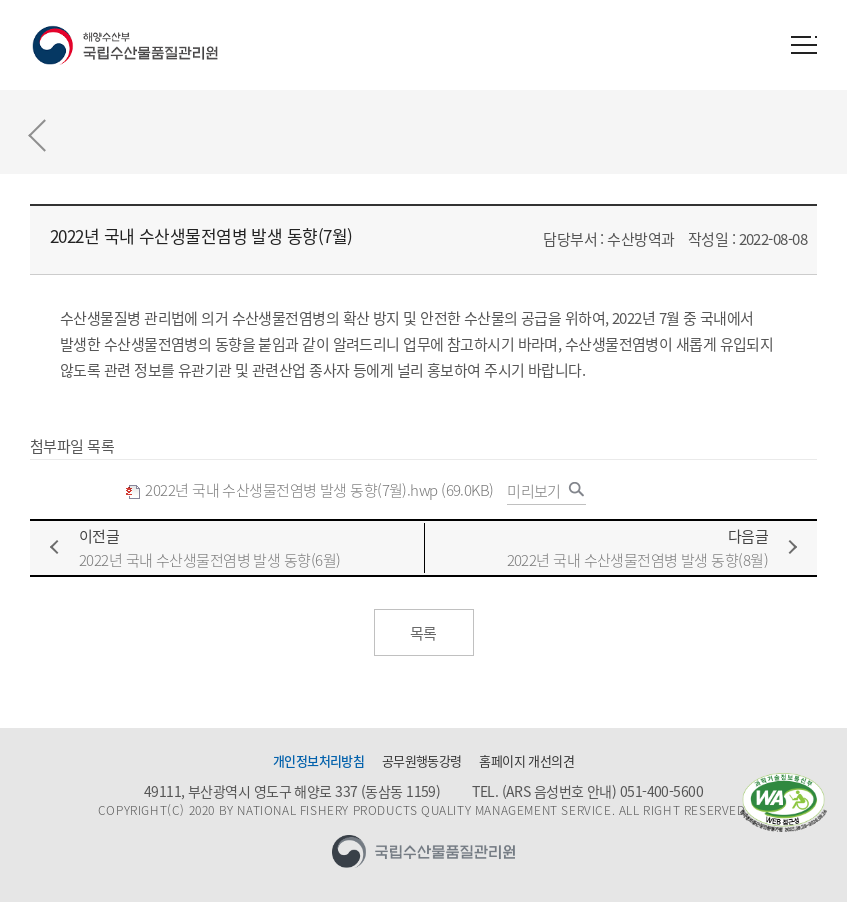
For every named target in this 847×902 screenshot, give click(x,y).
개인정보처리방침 (319, 761)
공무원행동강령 (422, 761)
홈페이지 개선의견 (526, 761)
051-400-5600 (661, 791)
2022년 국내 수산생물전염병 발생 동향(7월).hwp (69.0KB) (309, 490)
